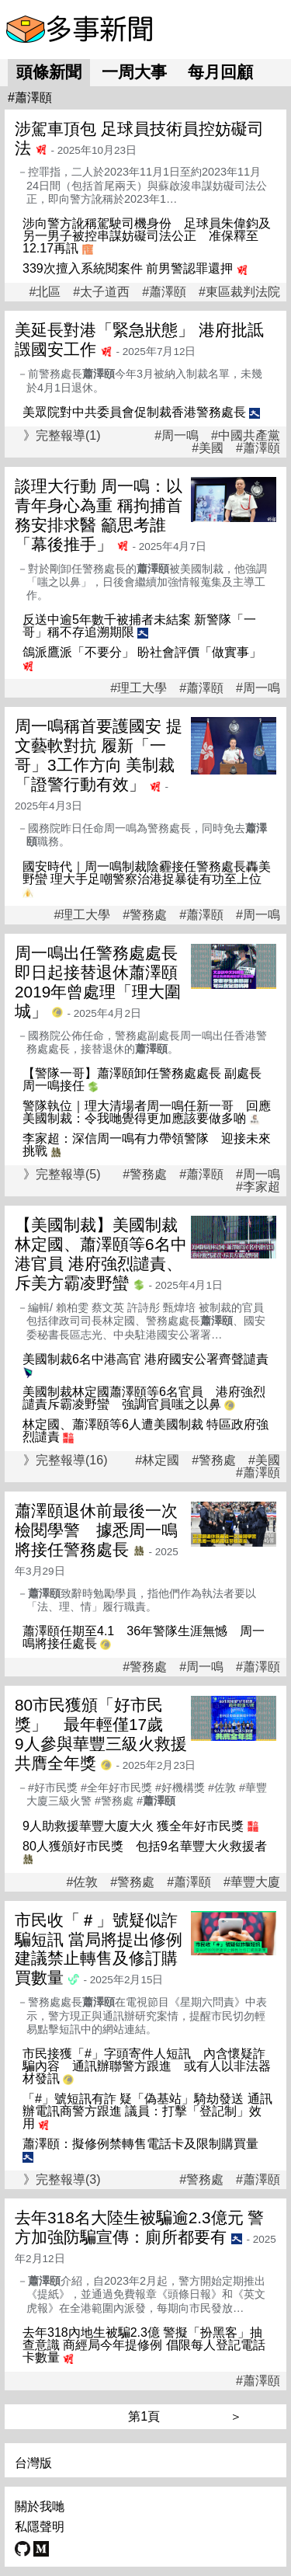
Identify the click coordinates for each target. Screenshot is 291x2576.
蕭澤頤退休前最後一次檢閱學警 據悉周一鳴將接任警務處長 (96, 1530)
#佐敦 (82, 1882)
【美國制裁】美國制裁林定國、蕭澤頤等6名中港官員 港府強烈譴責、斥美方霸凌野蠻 (101, 1254)
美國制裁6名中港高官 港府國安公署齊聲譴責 (145, 1359)
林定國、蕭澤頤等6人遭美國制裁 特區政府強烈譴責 (145, 1430)
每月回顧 (220, 72)
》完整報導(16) (65, 1460)
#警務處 (145, 915)
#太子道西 (101, 292)
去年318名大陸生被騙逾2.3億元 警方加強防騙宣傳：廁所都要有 (139, 2227)
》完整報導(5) (62, 1174)
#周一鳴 (176, 436)
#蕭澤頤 (164, 292)
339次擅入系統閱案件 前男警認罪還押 (128, 268)
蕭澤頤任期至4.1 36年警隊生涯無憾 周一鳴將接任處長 (144, 1637)
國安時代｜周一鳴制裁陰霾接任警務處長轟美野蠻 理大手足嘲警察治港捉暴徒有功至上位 (147, 873)
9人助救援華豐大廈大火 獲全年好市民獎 (133, 1826)
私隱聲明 (39, 2526)
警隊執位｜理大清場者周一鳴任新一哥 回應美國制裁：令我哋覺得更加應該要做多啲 (147, 1112)
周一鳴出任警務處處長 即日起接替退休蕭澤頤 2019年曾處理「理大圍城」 (104, 982)
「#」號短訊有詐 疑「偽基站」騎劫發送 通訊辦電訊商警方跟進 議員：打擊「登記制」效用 (147, 2111)
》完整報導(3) (62, 2179)
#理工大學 (138, 688)
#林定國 (157, 1460)
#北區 (45, 292)
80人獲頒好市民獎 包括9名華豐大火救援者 (145, 1846)
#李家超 (258, 1187)
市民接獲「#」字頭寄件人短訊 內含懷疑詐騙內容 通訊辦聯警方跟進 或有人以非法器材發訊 (147, 2066)
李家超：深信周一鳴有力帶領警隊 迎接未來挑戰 (147, 1144)
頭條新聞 (48, 72)
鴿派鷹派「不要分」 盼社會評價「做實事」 (142, 652)
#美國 (207, 448)
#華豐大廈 (251, 1882)
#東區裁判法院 (239, 292)
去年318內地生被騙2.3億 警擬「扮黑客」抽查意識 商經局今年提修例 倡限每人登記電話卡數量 (144, 2345)
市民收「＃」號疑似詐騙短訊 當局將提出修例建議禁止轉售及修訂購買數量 (98, 1949)
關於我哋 (39, 2506)
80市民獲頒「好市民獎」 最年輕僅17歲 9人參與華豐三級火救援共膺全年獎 (101, 1734)
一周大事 (134, 72)
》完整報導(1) (62, 435)
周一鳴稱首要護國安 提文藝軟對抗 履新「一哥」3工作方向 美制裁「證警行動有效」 (98, 755)
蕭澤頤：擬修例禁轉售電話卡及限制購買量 (140, 2143)
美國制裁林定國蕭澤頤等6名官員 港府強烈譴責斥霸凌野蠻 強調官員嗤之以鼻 (144, 1398)
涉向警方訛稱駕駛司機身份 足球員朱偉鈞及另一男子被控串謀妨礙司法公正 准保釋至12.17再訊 (147, 236)
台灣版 (33, 2463)
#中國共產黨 (245, 436)
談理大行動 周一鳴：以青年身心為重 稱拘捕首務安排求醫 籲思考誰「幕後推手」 (98, 515)
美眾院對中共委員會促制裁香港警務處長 (134, 412)
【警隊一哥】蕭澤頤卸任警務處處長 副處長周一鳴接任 (142, 1079)
